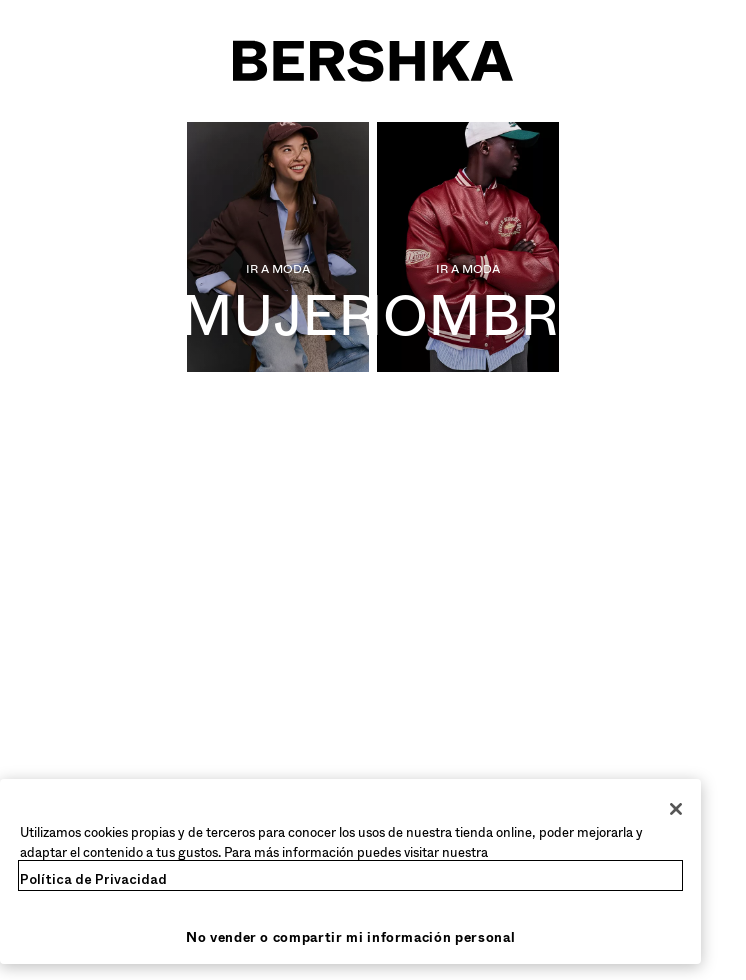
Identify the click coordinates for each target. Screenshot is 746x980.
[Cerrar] (676, 809)
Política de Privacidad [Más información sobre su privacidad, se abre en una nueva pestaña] (93, 879)
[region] (350, 871)
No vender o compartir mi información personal (350, 937)
